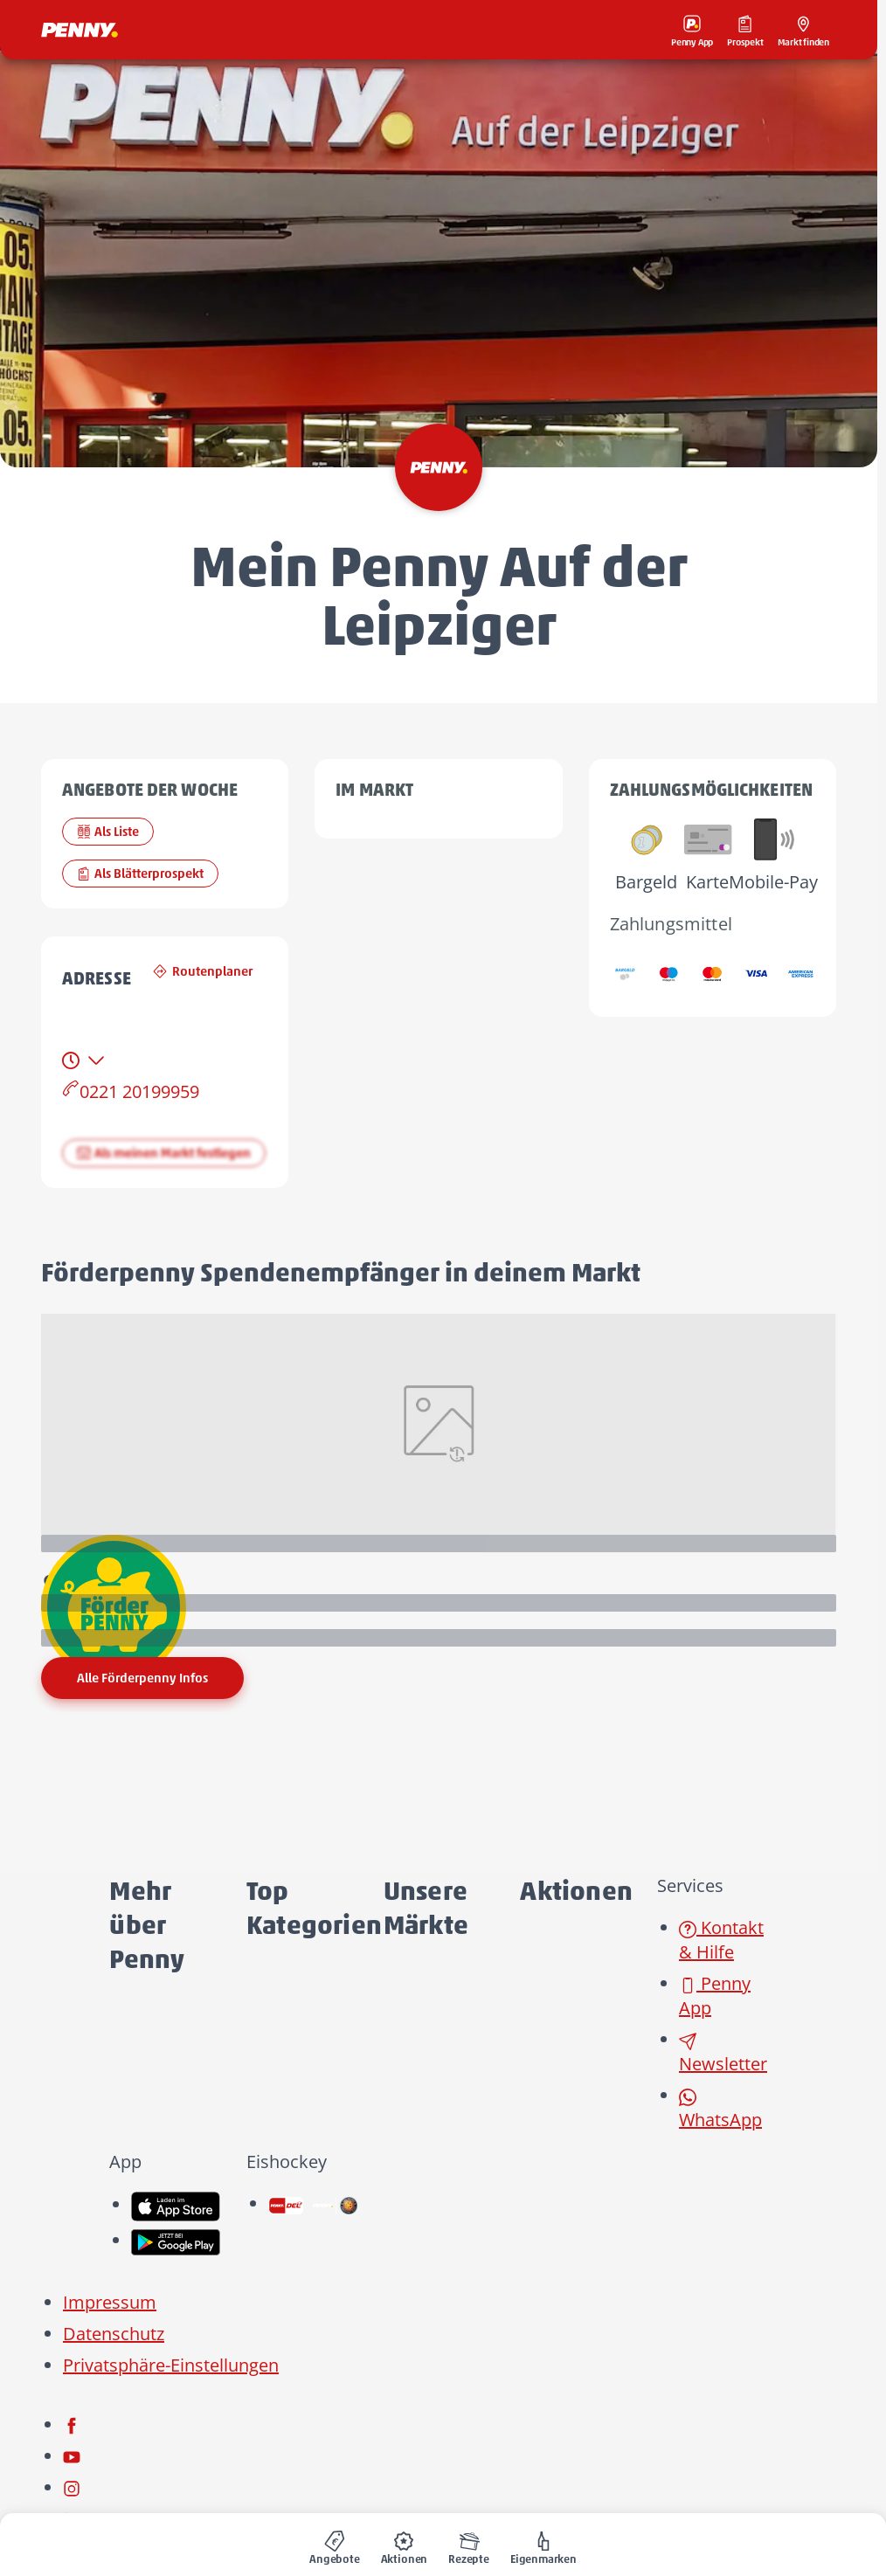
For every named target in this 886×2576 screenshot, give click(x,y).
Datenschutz (113, 2333)
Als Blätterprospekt (140, 873)
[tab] (85, 1060)
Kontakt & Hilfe (721, 1940)
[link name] (175, 2204)
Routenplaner (203, 971)
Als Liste (108, 831)
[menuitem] (334, 2545)
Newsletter (723, 2054)
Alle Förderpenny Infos (142, 1678)
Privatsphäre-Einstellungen (171, 2365)
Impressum (109, 2302)
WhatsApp (720, 2110)
